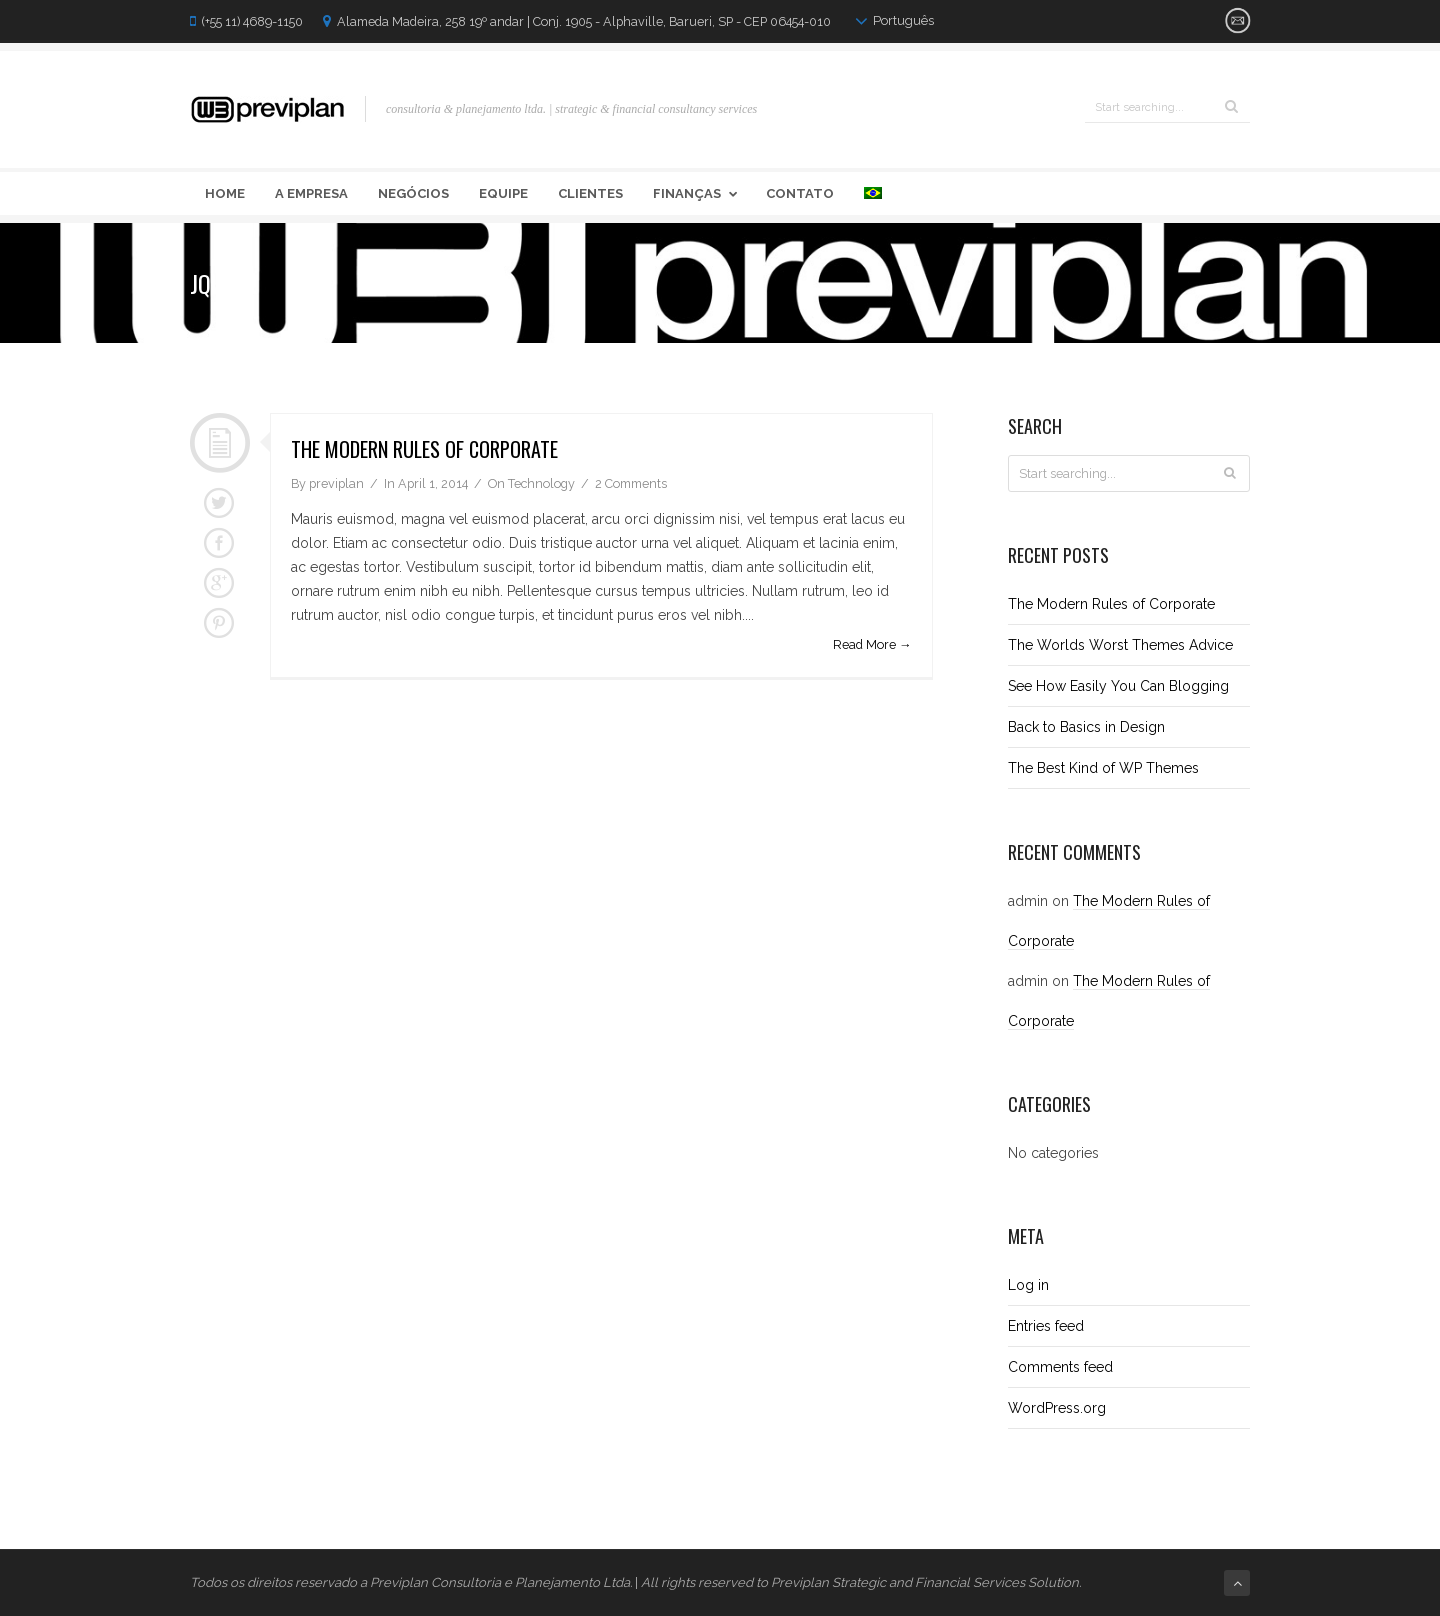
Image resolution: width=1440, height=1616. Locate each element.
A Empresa (311, 193)
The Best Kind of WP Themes (1103, 768)
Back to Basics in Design (1086, 727)
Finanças (699, 193)
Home (225, 193)
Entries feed (1046, 1326)
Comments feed (1060, 1367)
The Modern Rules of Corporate (424, 449)
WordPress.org (1057, 1408)
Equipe (503, 193)
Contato (800, 193)
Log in (1028, 1285)
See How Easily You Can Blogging (1118, 686)
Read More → (872, 644)
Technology (541, 483)
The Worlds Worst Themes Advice (1120, 645)
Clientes (590, 193)
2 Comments (631, 483)
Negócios (413, 193)
